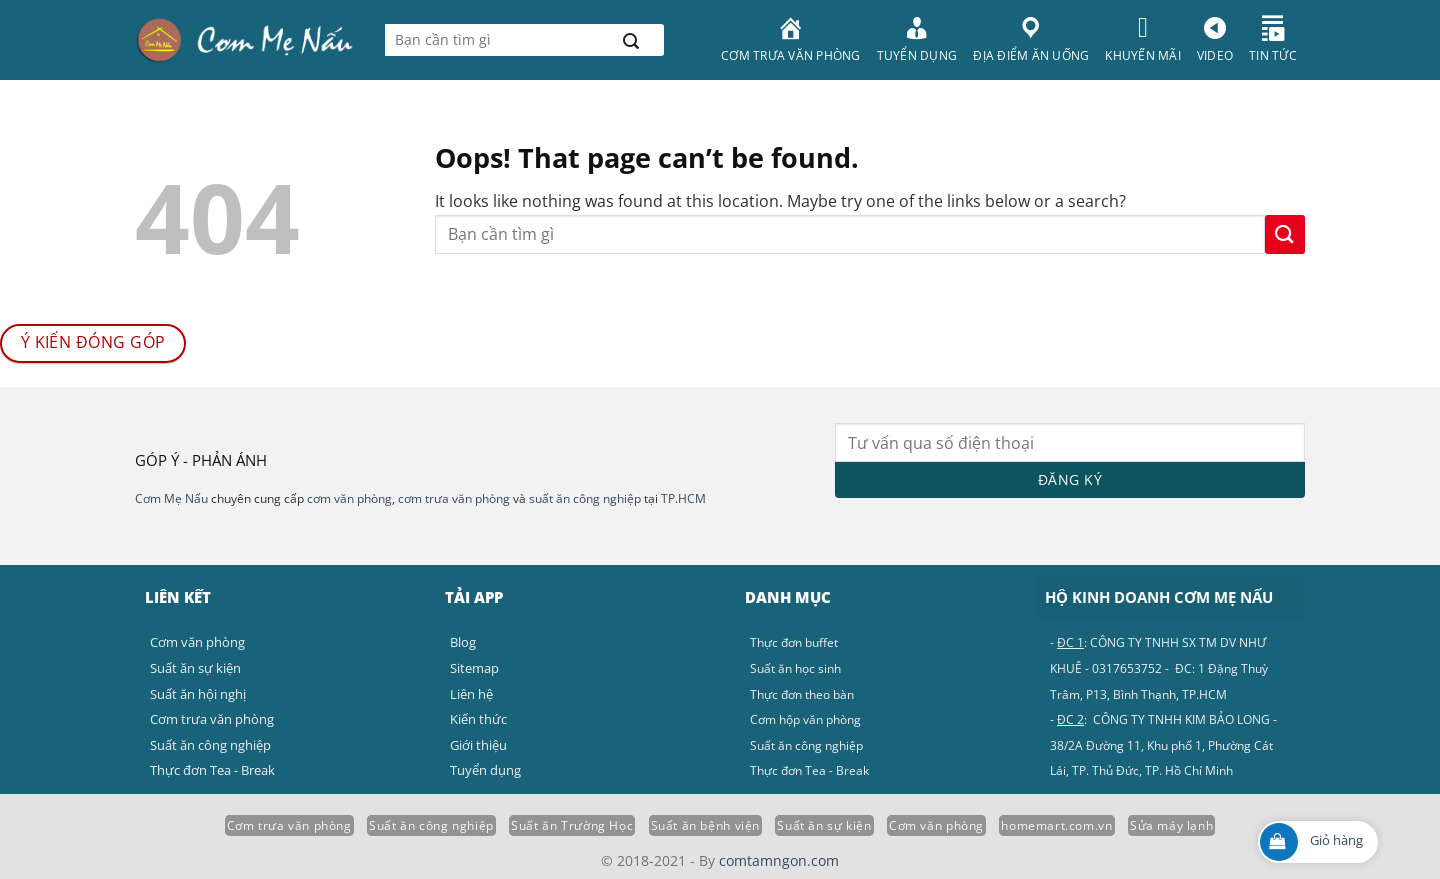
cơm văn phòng (349, 498)
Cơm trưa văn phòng (289, 825)
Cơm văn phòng (936, 825)
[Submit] (631, 40)
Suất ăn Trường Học (572, 825)
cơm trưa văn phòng (454, 498)
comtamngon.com (779, 860)
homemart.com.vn (1056, 825)
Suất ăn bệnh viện (705, 825)
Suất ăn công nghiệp (431, 825)
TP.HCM (683, 498)
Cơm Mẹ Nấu (171, 498)
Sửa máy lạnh (1171, 825)
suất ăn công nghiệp (585, 498)
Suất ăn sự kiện (824, 825)
